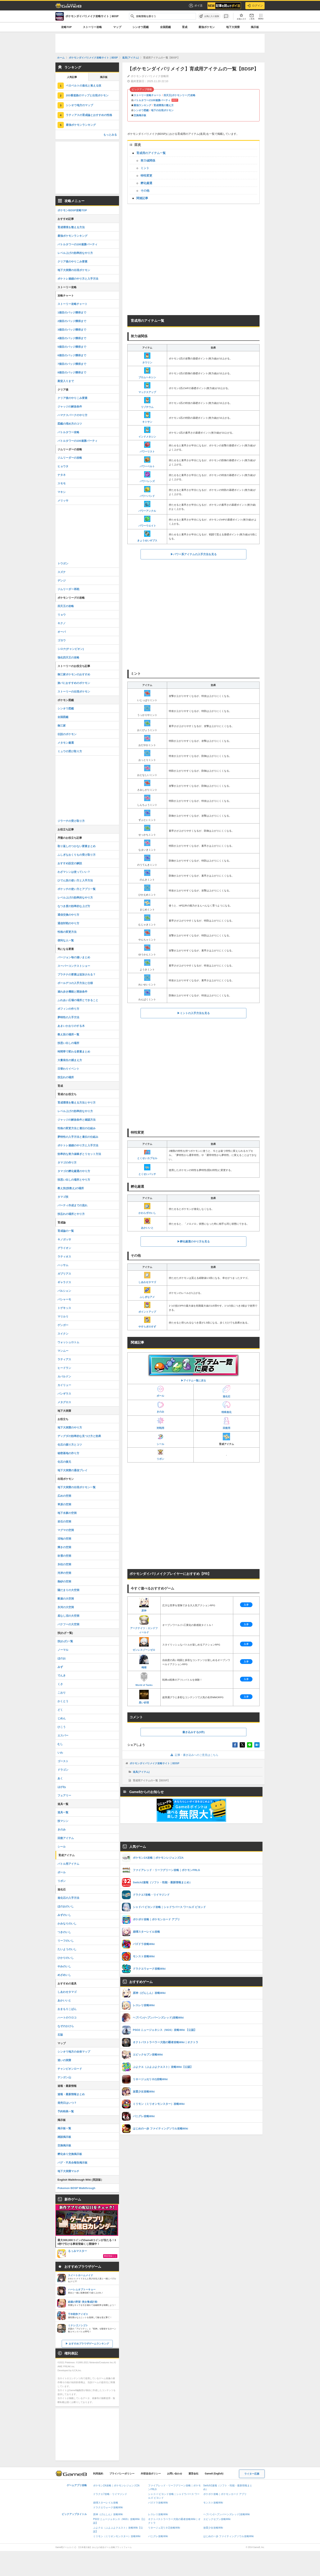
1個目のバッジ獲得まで (72, 312)
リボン (160, 1454)
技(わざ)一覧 (65, 1641)
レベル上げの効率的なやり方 (75, 253)
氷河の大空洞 (66, 1607)
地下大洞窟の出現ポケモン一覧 (77, 1487)
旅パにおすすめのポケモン (74, 683)
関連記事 (142, 198)
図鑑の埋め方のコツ (70, 423)
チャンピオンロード (70, 2068)
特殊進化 (226, 1407)
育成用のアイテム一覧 (151, 153)
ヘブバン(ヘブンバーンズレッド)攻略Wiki (226, 2514)
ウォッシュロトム (68, 1342)
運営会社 (193, 2473)
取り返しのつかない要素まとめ (77, 846)
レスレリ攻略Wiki (158, 2514)
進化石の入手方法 (68, 1897)
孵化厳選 (146, 183)
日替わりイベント (68, 1068)
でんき (62, 1675)
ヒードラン (64, 1367)
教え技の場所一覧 (68, 1034)
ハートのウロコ (67, 2017)
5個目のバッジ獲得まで (72, 346)
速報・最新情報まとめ (71, 2094)
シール (160, 1439)
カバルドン (64, 1376)
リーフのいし (66, 1940)
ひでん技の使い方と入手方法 (75, 880)
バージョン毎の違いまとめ (74, 957)
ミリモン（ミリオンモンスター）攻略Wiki (117, 2536)
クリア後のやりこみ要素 (72, 261)
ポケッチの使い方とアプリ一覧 (77, 889)
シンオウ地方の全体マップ (74, 2051)
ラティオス (64, 1256)
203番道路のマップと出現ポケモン (87, 95)
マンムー (63, 1350)
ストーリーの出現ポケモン (74, 691)
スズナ (62, 572)
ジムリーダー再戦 (68, 589)
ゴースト (63, 1761)
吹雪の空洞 (64, 1555)
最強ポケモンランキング (81, 124)
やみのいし (64, 1966)
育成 (184, 27)
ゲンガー (63, 1325)
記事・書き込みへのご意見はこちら (193, 1754)
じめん (62, 1718)
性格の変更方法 (67, 931)
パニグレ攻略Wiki (158, 2536)
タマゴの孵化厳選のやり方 (74, 1171)
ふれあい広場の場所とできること (78, 1000)
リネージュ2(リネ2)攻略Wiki (164, 2527)
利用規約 (98, 2473)
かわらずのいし (147, 1208)
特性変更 (146, 175)
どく (60, 1709)
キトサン (147, 417)
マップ (117, 27)
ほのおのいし (66, 1906)
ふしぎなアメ (147, 1292)
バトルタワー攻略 (68, 432)
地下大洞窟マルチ (68, 2171)
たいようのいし (67, 1949)
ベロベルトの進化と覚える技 (83, 85)
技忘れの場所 (66, 1077)
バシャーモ (64, 1299)
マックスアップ (147, 388)
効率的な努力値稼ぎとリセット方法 (79, 1154)
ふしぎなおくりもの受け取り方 (77, 854)
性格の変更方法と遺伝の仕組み (77, 1128)
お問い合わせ (174, 2473)
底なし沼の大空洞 (68, 1615)
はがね (62, 1786)
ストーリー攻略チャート (147, 95)
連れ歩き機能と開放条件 (72, 991)
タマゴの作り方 (67, 1162)
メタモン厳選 (66, 742)
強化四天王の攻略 (68, 657)
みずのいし (64, 1915)
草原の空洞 (64, 1504)
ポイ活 (195, 5)
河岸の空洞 (64, 1572)
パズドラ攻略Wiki (158, 2502)
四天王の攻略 (66, 606)
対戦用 (160, 1423)
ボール (160, 1391)
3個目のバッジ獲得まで (72, 329)
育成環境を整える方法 (71, 227)
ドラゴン (63, 1769)
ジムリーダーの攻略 (70, 457)
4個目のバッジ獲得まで (72, 338)
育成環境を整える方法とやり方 (77, 1102)
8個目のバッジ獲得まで (72, 372)
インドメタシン (147, 432)
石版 (60, 2034)
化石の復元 (64, 1461)
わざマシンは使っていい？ (74, 871)
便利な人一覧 (66, 940)
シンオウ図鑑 (140, 27)
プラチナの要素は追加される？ (77, 974)
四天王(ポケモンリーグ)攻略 (179, 95)
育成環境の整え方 (164, 105)
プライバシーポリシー (121, 2473)
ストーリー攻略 (92, 27)
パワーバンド (147, 492)
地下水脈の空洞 (67, 1513)
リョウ (62, 614)
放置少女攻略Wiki (213, 2527)
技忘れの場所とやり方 (71, 1213)
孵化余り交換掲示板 (70, 2154)
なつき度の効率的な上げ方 (74, 906)
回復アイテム (66, 1838)
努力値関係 (148, 160)
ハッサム (63, 1265)
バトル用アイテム (68, 1863)
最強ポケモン (206, 27)
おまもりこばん (67, 2009)
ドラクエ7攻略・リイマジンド (110, 2494)
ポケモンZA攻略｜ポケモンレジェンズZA (116, 2485)
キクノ (62, 623)
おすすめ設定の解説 (70, 863)
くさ (60, 1684)
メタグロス (64, 1402)
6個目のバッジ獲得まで (72, 355)
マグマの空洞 (66, 1530)
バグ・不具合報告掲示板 (72, 2162)
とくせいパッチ (147, 1170)
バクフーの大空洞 (68, 1624)
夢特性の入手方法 (68, 1017)
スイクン (63, 1333)
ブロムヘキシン (147, 373)
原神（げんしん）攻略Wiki (108, 2514)
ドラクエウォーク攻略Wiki (108, 2507)
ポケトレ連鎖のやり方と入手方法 (78, 278)
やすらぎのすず (147, 1322)
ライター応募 (251, 2473)
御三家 (62, 725)
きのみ (160, 1407)
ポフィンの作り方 (68, 1008)
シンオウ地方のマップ (79, 105)
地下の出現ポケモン (162, 110)
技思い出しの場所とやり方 (74, 1179)
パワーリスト (147, 447)
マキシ (62, 492)
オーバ (62, 631)
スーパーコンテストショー (74, 965)
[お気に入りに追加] (209, 16)
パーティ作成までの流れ (72, 1205)
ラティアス (64, 1359)
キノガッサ (64, 1239)
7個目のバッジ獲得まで (72, 363)
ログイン (255, 6)
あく (60, 1778)
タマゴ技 (63, 1196)
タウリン (147, 358)
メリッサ (63, 500)
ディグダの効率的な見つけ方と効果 (79, 1436)
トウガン (63, 563)
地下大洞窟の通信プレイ (72, 1470)
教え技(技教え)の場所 (71, 1188)
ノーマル (63, 1649)
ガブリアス (64, 1273)
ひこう (62, 1726)
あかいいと (147, 1223)
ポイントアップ (147, 1307)
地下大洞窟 (233, 27)
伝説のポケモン (67, 734)
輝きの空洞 (64, 1547)
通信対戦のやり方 (68, 923)
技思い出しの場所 (68, 1043)
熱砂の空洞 (64, 1581)
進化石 (226, 1391)
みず (60, 1667)
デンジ (62, 580)
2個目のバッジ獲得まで (72, 321)
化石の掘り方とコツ (70, 1444)
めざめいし (64, 1975)
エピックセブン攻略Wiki (217, 2519)
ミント (145, 168)
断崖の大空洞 (66, 1598)
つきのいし (64, 1932)
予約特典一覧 (66, 2111)
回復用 (226, 1423)
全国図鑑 (165, 27)
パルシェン (64, 1290)
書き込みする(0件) (193, 1732)
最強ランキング (142, 105)
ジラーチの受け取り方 (71, 820)
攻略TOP (66, 27)
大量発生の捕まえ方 (70, 1060)
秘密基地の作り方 (68, 1453)
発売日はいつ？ (67, 2102)
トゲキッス (64, 1308)
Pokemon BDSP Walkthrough (76, 2188)
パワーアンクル (147, 506)
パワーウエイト (147, 521)
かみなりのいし (67, 1923)
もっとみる (110, 134)
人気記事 (72, 77)
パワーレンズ (147, 477)
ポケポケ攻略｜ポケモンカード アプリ (225, 2494)
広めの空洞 (64, 1495)
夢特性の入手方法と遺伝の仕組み (78, 1136)
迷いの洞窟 (64, 2060)
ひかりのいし (66, 1957)
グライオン (64, 1248)
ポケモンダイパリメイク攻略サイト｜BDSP (154, 1763)
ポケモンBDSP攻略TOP (72, 210)
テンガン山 (64, 2077)
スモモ (62, 483)
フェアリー (64, 1795)
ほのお (62, 1658)
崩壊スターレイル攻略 (105, 2502)
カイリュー (64, 1385)
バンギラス (64, 1393)
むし (60, 1744)
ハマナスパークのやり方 (72, 415)
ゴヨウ (62, 640)
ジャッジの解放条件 (70, 406)
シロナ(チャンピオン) (71, 648)
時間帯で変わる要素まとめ (74, 1051)
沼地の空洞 (64, 1538)
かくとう (63, 1701)
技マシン (63, 1821)
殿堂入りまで (66, 381)
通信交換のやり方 (68, 914)
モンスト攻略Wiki (213, 2502)
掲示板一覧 (64, 2128)
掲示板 (255, 27)
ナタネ (62, 474)
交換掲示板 (140, 115)
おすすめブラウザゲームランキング (89, 2343)
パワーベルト (147, 462)
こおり (62, 1692)
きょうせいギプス (147, 536)
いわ (60, 1752)
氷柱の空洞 (64, 1564)
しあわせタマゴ (147, 1278)
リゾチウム (147, 403)
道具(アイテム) (141, 1771)
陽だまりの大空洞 (68, 1590)
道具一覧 (63, 1812)
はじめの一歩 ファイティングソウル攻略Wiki (228, 2536)
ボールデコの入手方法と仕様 (75, 983)
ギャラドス (64, 1282)
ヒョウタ (63, 466)
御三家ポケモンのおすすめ (74, 674)
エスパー (63, 1735)
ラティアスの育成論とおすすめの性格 (89, 115)
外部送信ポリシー (151, 2473)
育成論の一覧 (66, 1230)
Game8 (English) (214, 2473)
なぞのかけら (66, 2026)
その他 (145, 190)
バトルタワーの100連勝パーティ (152, 100)
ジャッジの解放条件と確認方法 (77, 1119)
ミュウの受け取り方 (70, 751)
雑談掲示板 (64, 2136)
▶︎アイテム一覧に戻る (193, 1368)
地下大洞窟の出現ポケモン (74, 270)
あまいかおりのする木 (71, 1025)
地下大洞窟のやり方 (70, 1427)
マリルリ (63, 1316)
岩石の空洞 (64, 1521)
